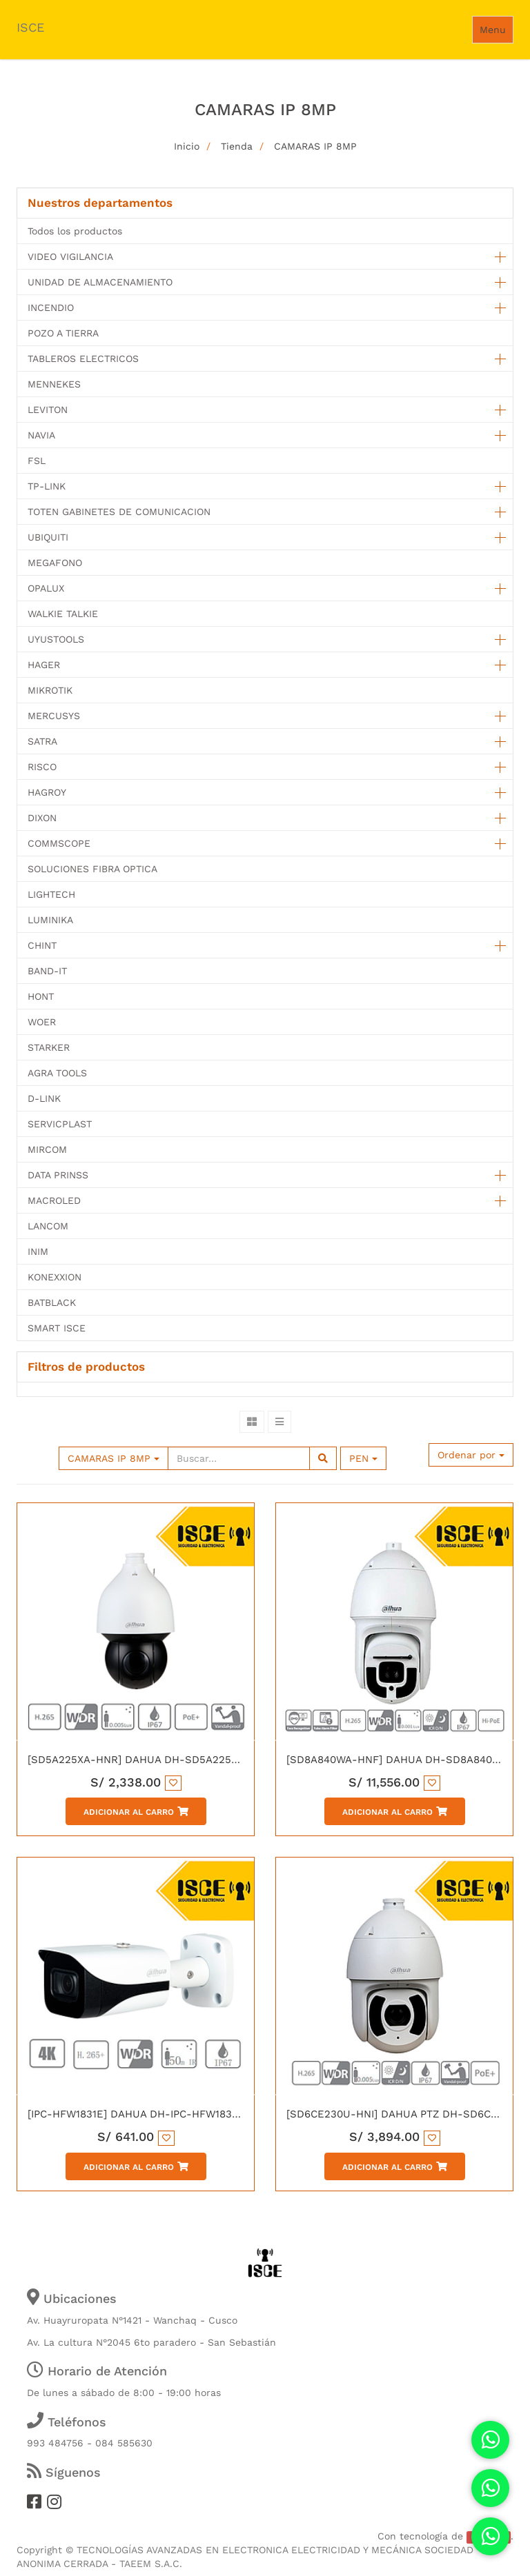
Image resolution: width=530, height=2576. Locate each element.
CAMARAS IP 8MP (315, 146)
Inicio (186, 146)
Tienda (237, 146)
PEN (363, 1458)
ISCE (30, 27)
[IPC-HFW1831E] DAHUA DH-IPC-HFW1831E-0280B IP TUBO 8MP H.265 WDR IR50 (231, 2114)
